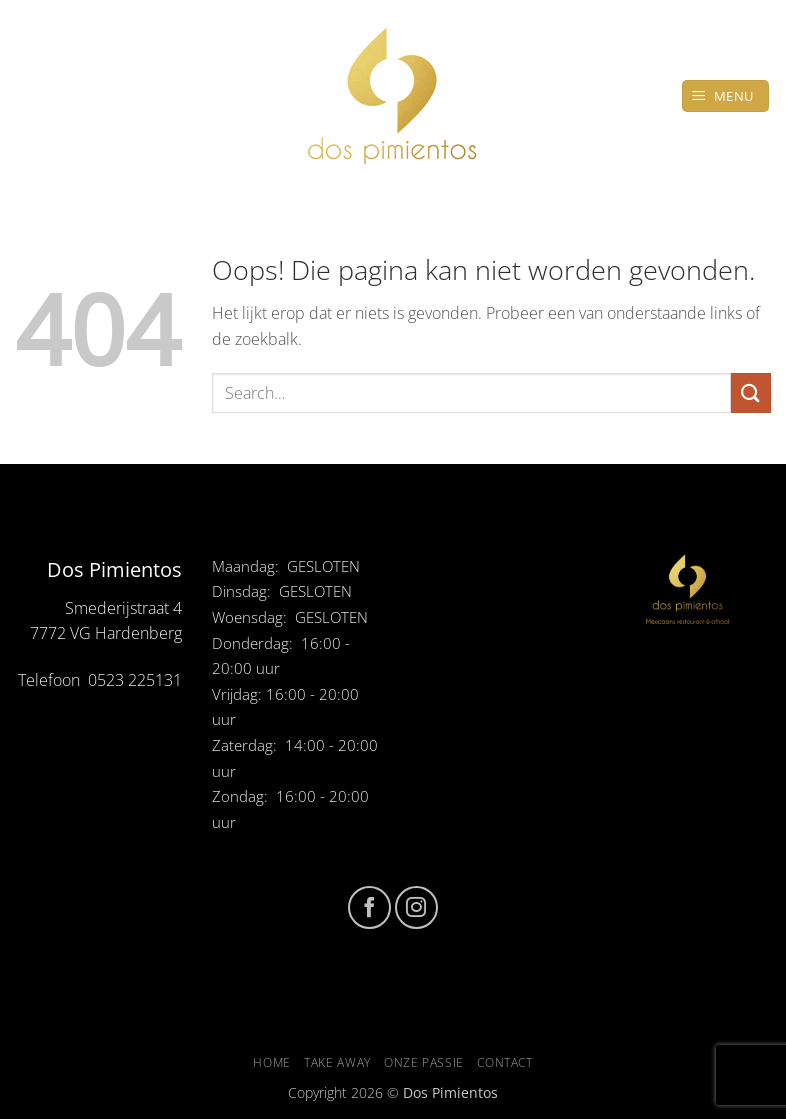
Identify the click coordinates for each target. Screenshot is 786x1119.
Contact (504, 1062)
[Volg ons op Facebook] (369, 907)
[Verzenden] (751, 392)
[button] (726, 96)
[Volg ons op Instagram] (416, 907)
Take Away (337, 1062)
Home (271, 1062)
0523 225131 (135, 680)
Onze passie (424, 1062)
